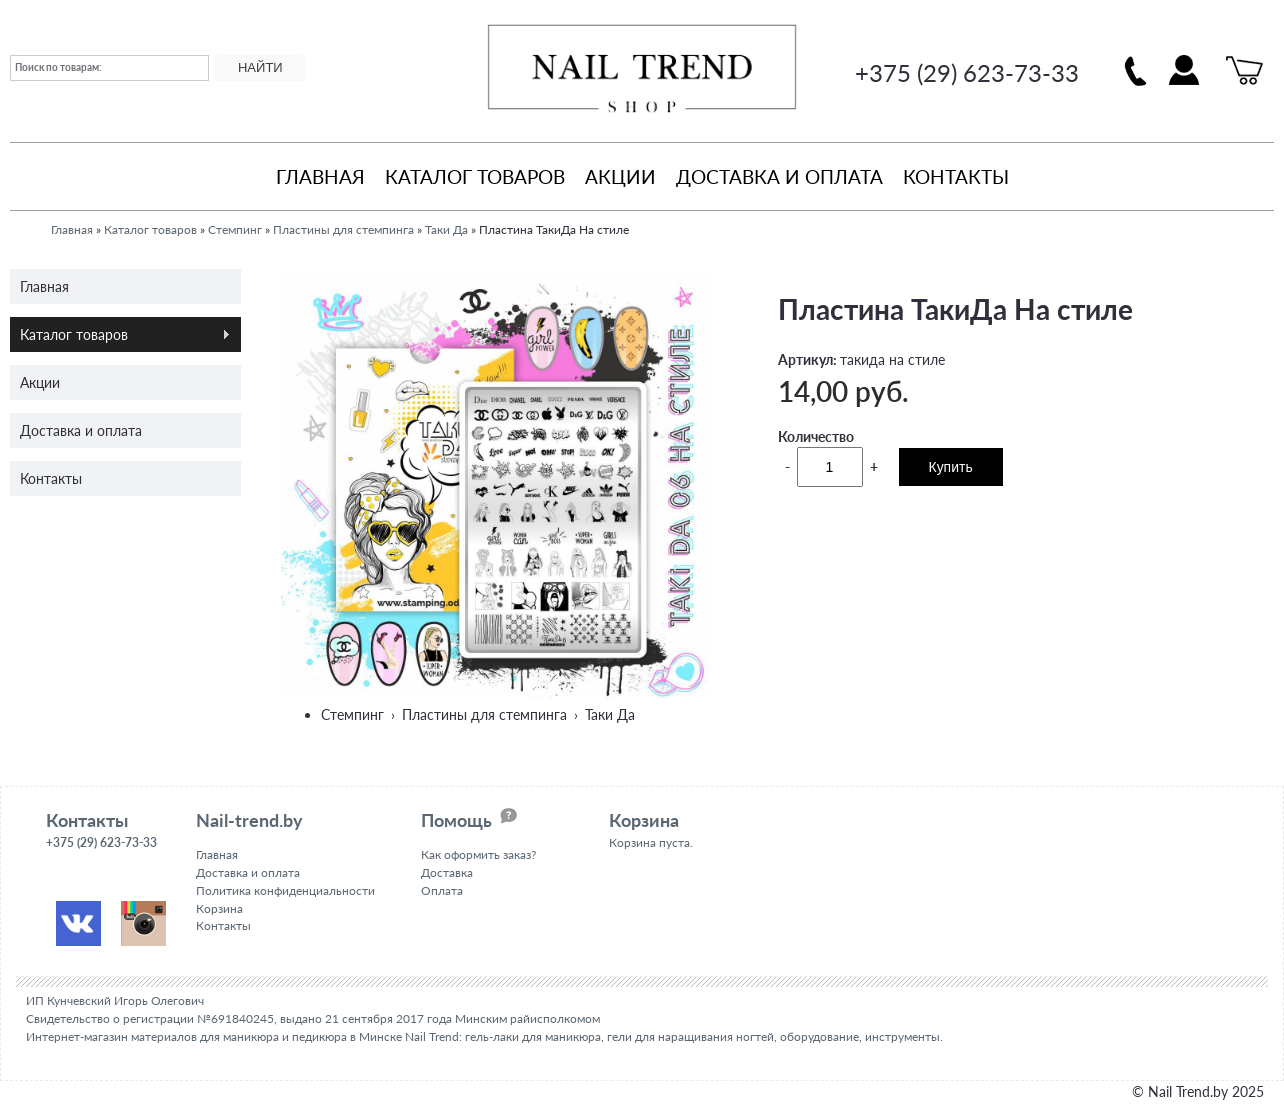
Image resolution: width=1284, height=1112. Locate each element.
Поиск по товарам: (58, 67)
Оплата (442, 890)
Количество (816, 436)
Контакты (956, 176)
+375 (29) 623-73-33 (967, 72)
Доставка (447, 872)
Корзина (219, 908)
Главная (320, 176)
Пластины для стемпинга (343, 229)
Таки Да (446, 229)
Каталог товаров (475, 176)
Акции (620, 176)
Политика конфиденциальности (285, 890)
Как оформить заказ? (478, 854)
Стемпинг (235, 229)
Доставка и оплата (779, 176)
